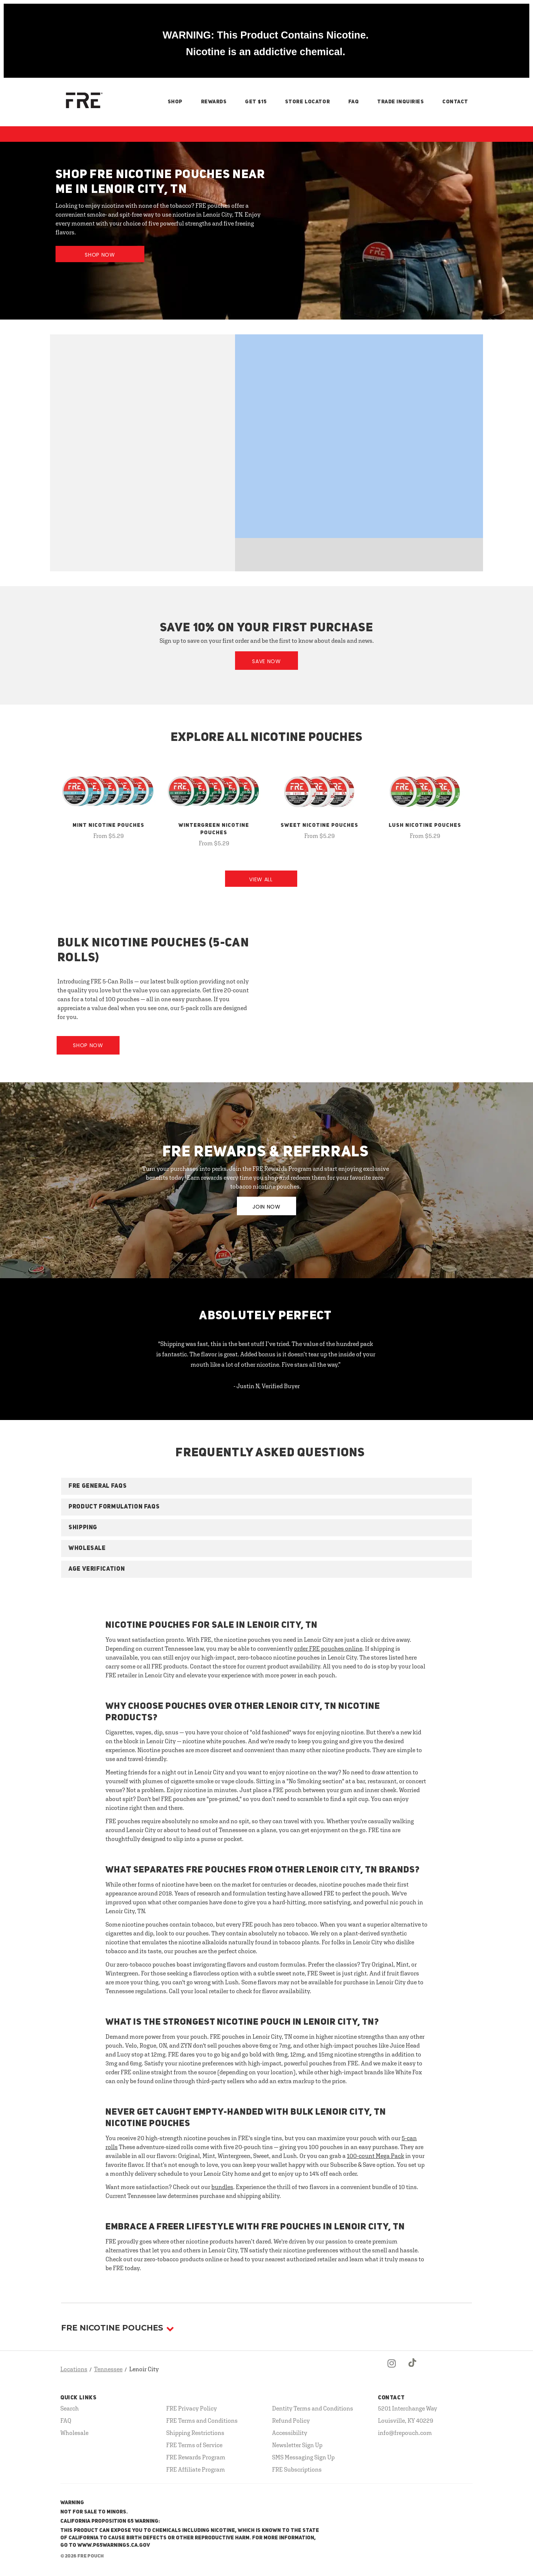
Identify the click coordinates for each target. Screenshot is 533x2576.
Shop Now (100, 254)
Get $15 (255, 101)
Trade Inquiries (400, 101)
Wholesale (74, 2432)
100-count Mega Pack (375, 2155)
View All (261, 879)
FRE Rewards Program (195, 2457)
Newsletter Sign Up (297, 2445)
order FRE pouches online (328, 1648)
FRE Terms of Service (194, 2445)
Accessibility (289, 2432)
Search (69, 2408)
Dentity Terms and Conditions (312, 2408)
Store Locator (307, 101)
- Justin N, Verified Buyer (267, 1386)
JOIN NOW (266, 1206)
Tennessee (108, 2369)
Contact (455, 101)
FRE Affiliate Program (195, 2469)
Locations (73, 2369)
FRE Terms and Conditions (202, 2420)
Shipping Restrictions (195, 2432)
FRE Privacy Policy (191, 2408)
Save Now (266, 661)
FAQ (353, 101)
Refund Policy (291, 2420)
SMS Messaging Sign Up (303, 2457)
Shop (175, 101)
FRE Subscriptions (297, 2469)
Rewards (214, 101)
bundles (222, 2187)
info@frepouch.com (405, 2432)
